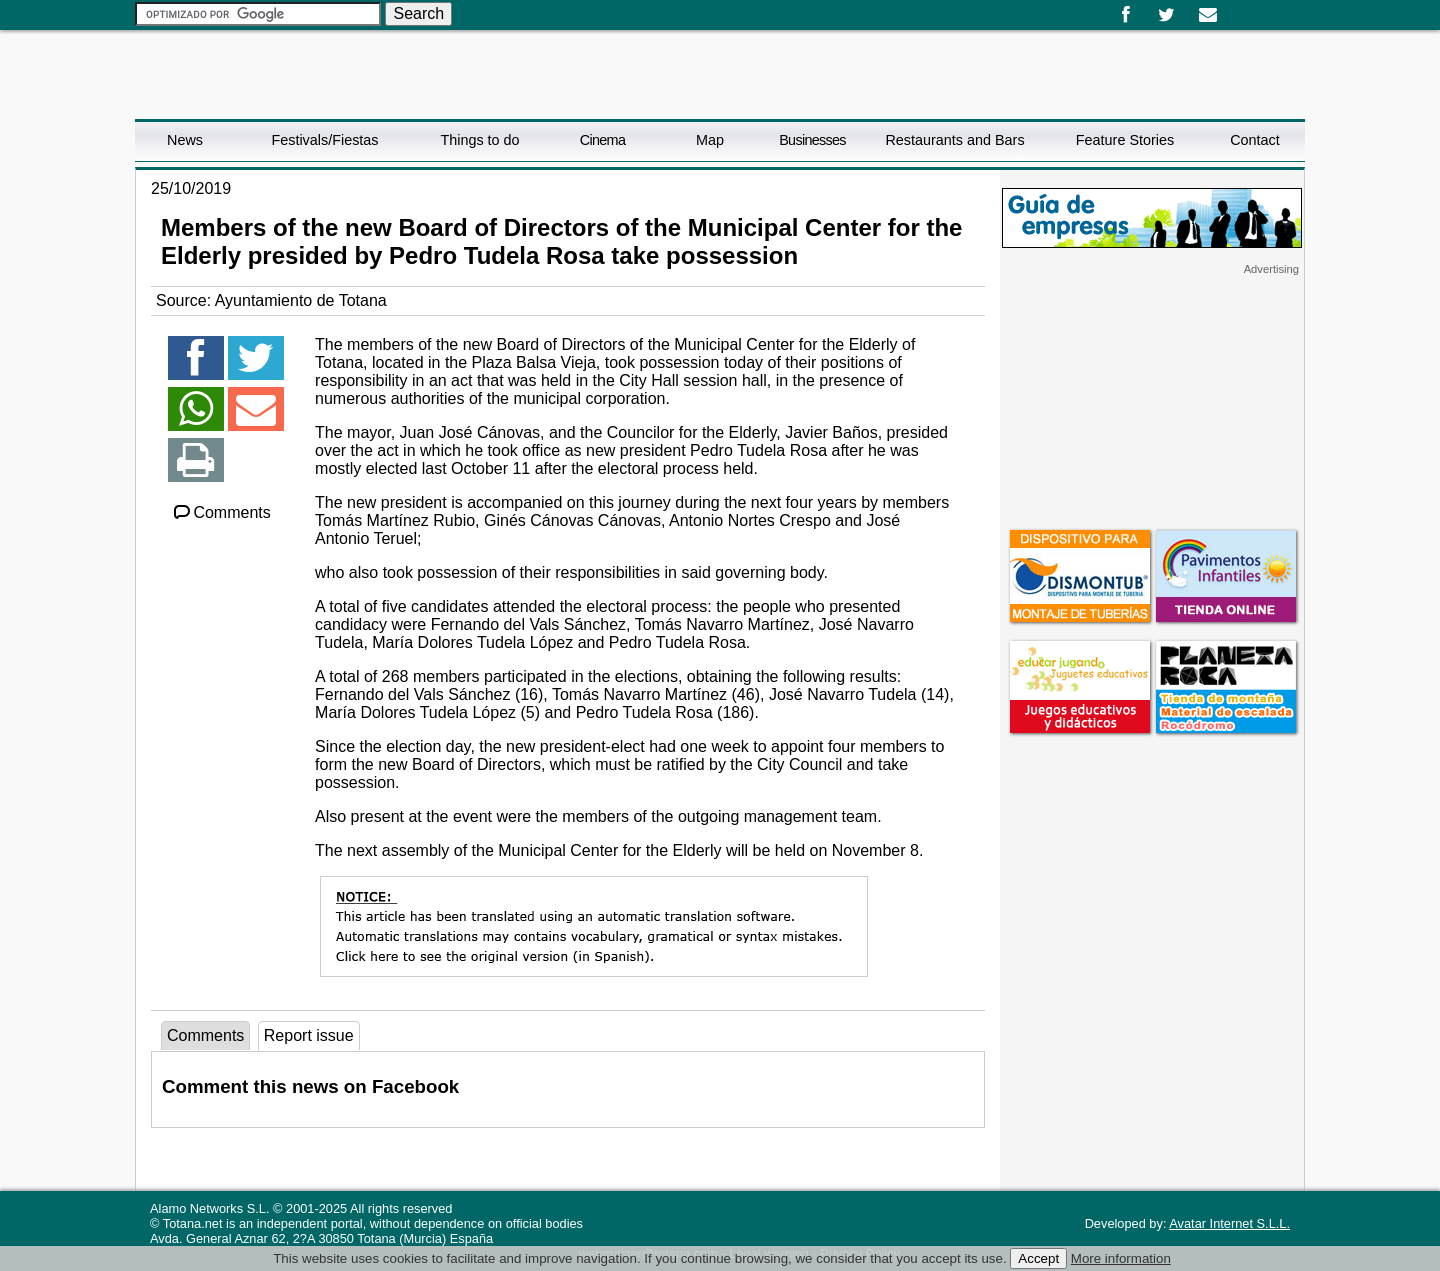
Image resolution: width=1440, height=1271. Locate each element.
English (1253, 8)
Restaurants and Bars (954, 140)
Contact (1255, 140)
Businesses (812, 140)
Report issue (309, 1035)
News (185, 140)
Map (710, 140)
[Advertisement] (1152, 401)
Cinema (602, 140)
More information (1121, 1258)
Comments (221, 512)
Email (1207, 15)
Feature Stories (1125, 140)
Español (1237, 8)
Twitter (1166, 15)
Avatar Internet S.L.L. (1229, 1223)
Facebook (1125, 15)
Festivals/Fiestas (324, 140)
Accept (1038, 1258)
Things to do (479, 140)
